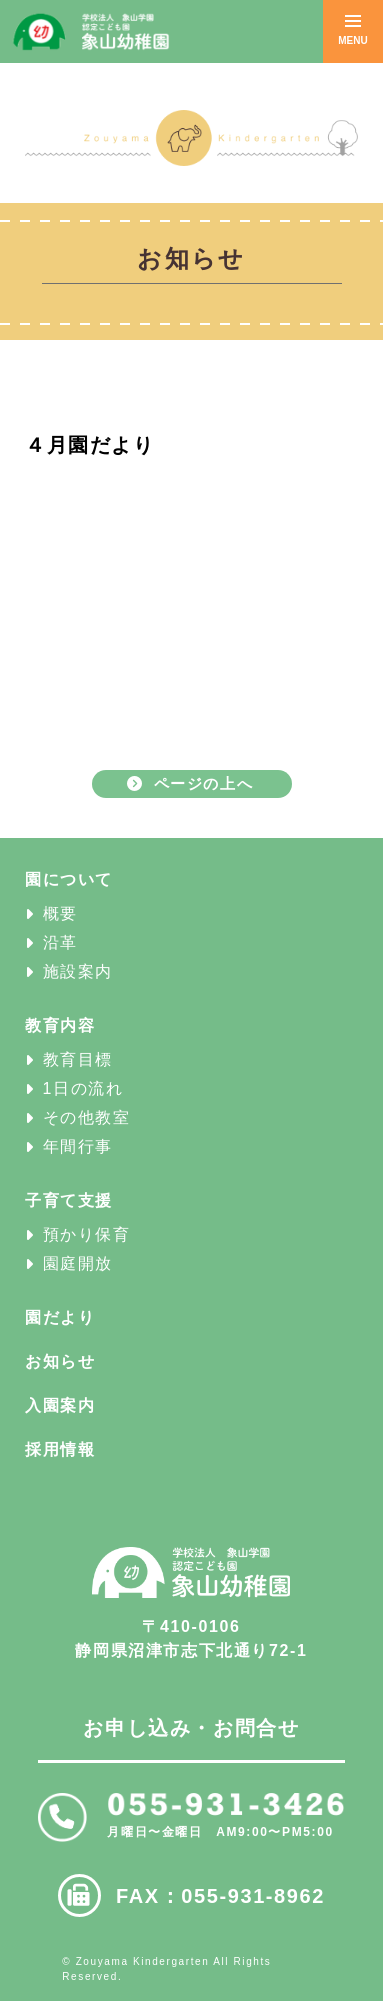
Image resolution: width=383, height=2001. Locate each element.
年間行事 (78, 1146)
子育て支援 (69, 1200)
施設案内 (78, 971)
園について (69, 879)
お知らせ (60, 1361)
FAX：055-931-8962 (220, 1896)
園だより (60, 1317)
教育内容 (60, 1025)
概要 (60, 913)
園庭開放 (78, 1263)
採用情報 (60, 1449)
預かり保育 (87, 1234)
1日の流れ (83, 1088)
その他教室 (87, 1117)
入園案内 (60, 1405)
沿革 (60, 942)
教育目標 (78, 1059)
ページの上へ (204, 783)
